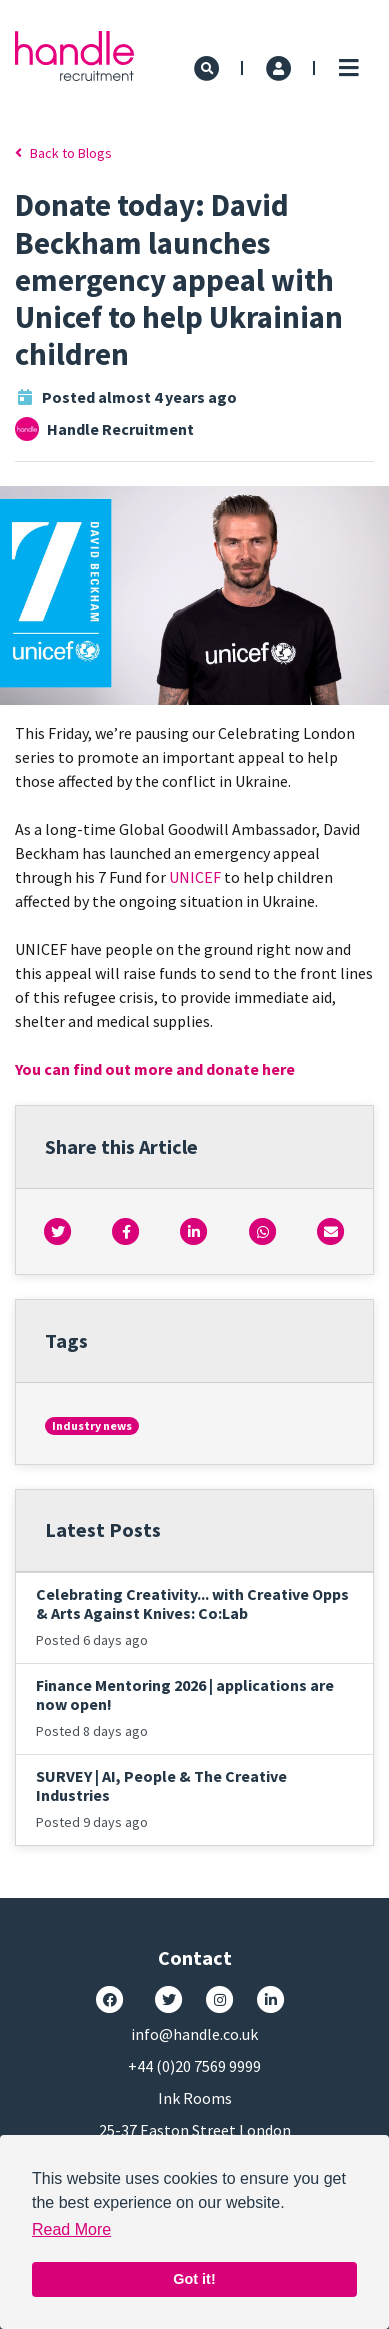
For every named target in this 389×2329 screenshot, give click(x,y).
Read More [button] (71, 2229)
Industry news (92, 1425)
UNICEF (195, 877)
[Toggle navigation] (348, 68)
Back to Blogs (63, 153)
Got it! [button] (194, 2279)
